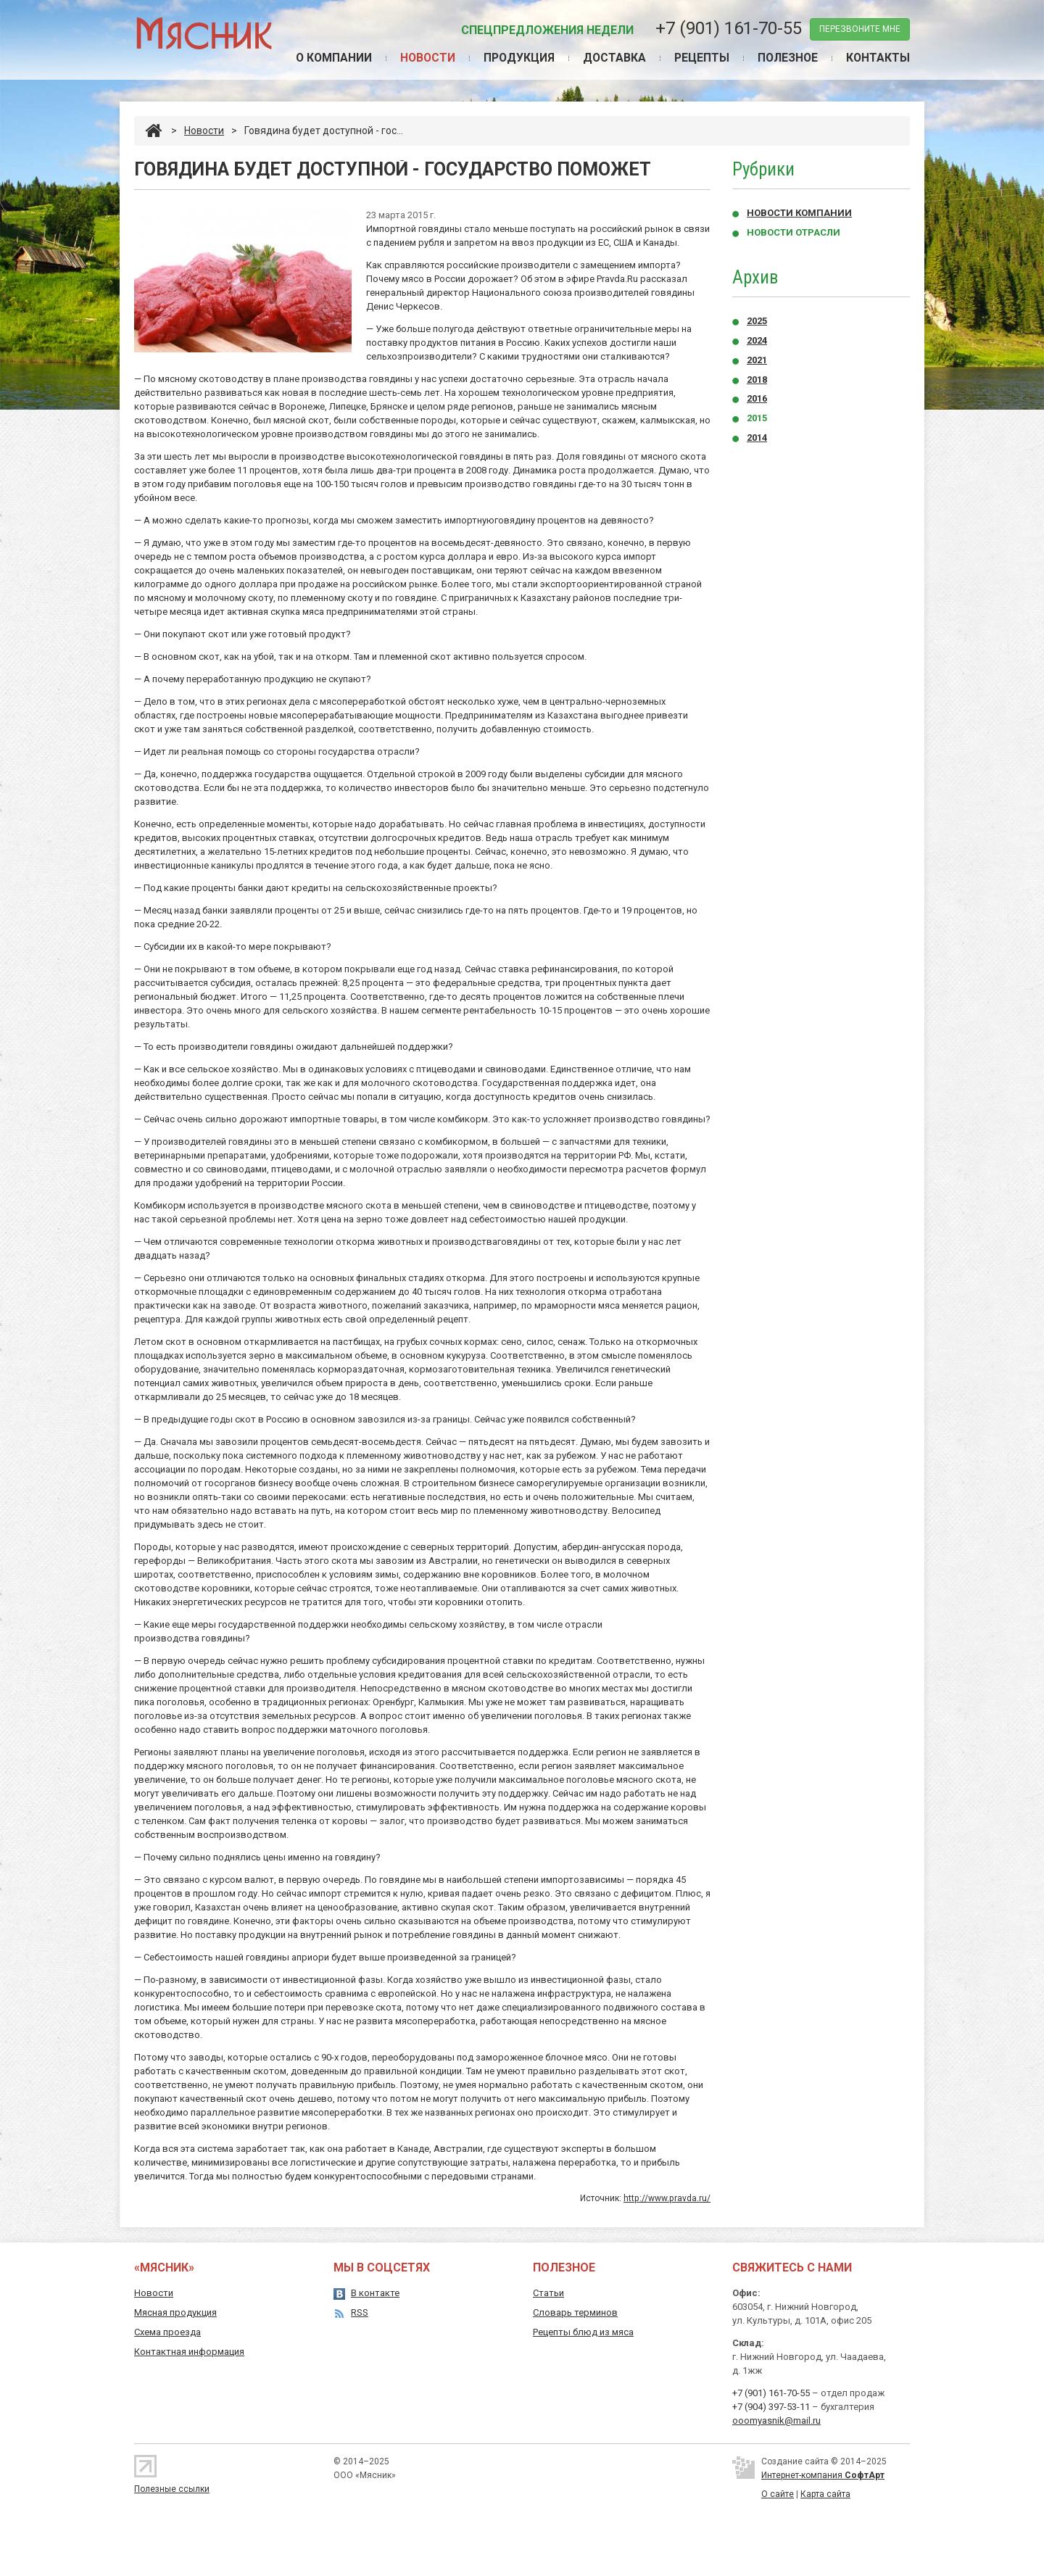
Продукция (513, 58)
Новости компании (799, 213)
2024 (757, 341)
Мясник (203, 32)
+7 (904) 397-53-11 (771, 2406)
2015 (757, 418)
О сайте (777, 2494)
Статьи (548, 2292)
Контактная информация (189, 2351)
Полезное (786, 58)
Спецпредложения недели (547, 30)
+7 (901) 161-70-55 (728, 28)
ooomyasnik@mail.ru (776, 2420)
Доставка (610, 58)
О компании (324, 58)
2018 (757, 380)
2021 (757, 360)
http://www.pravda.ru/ (667, 2199)
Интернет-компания (822, 2475)
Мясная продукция (175, 2312)
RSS (359, 2312)
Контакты (877, 58)
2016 (757, 399)
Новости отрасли (793, 233)
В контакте (375, 2292)
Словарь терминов (575, 2312)
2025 (757, 321)
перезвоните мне (859, 29)
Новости (420, 58)
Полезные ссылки (172, 2489)
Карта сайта (825, 2494)
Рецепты (698, 58)
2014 (757, 438)
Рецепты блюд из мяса (583, 2332)
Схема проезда (167, 2332)
